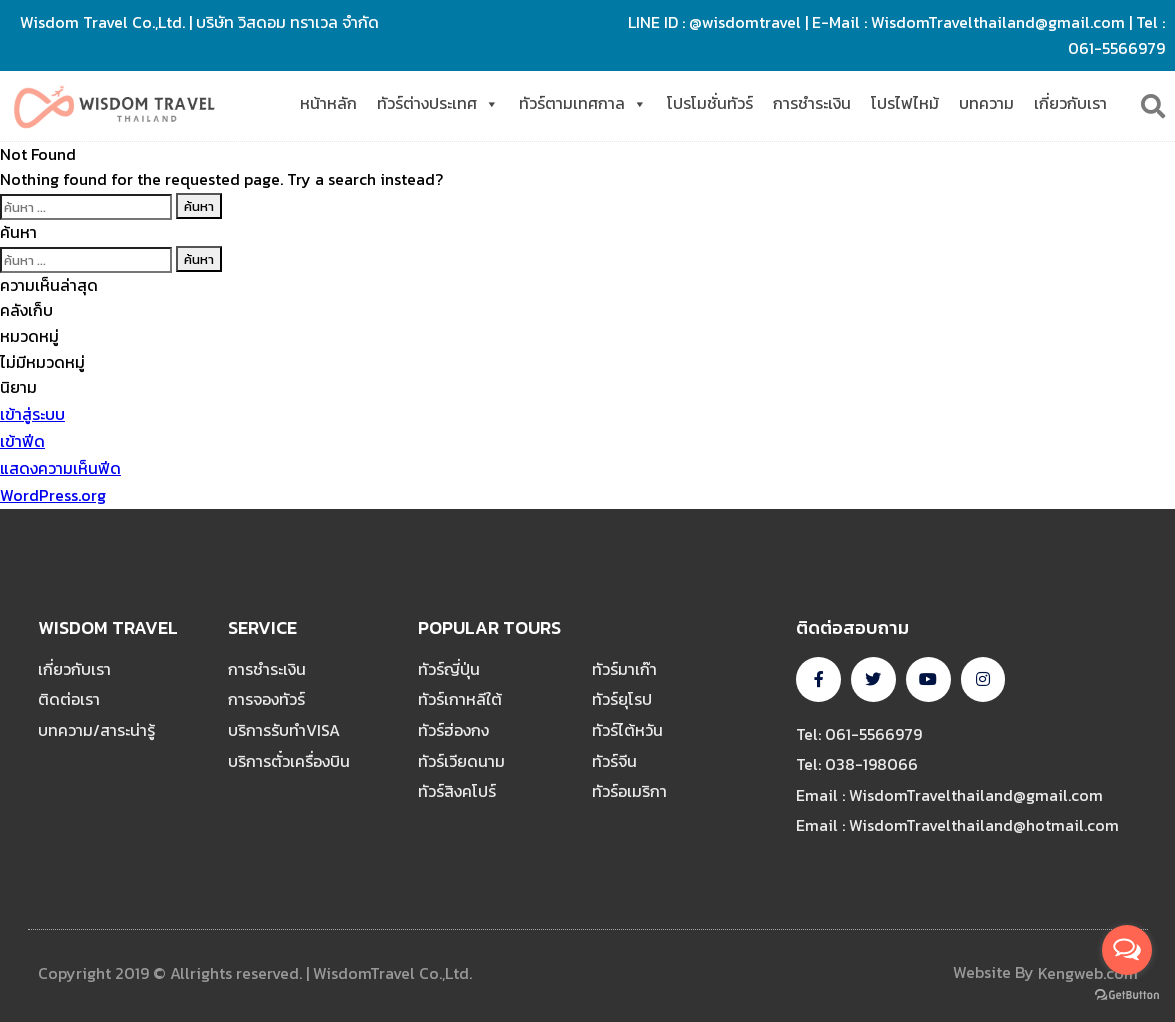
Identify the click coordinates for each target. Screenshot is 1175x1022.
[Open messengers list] (1127, 950)
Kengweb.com (1088, 973)
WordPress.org (53, 495)
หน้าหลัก (328, 103)
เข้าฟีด (22, 441)
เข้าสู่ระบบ (32, 414)
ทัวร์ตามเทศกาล (583, 103)
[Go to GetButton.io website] (1127, 995)
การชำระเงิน (812, 103)
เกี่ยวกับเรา (1070, 103)
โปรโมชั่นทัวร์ (710, 103)
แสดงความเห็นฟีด (60, 468)
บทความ (986, 103)
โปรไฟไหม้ (905, 103)
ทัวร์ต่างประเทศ (438, 103)
